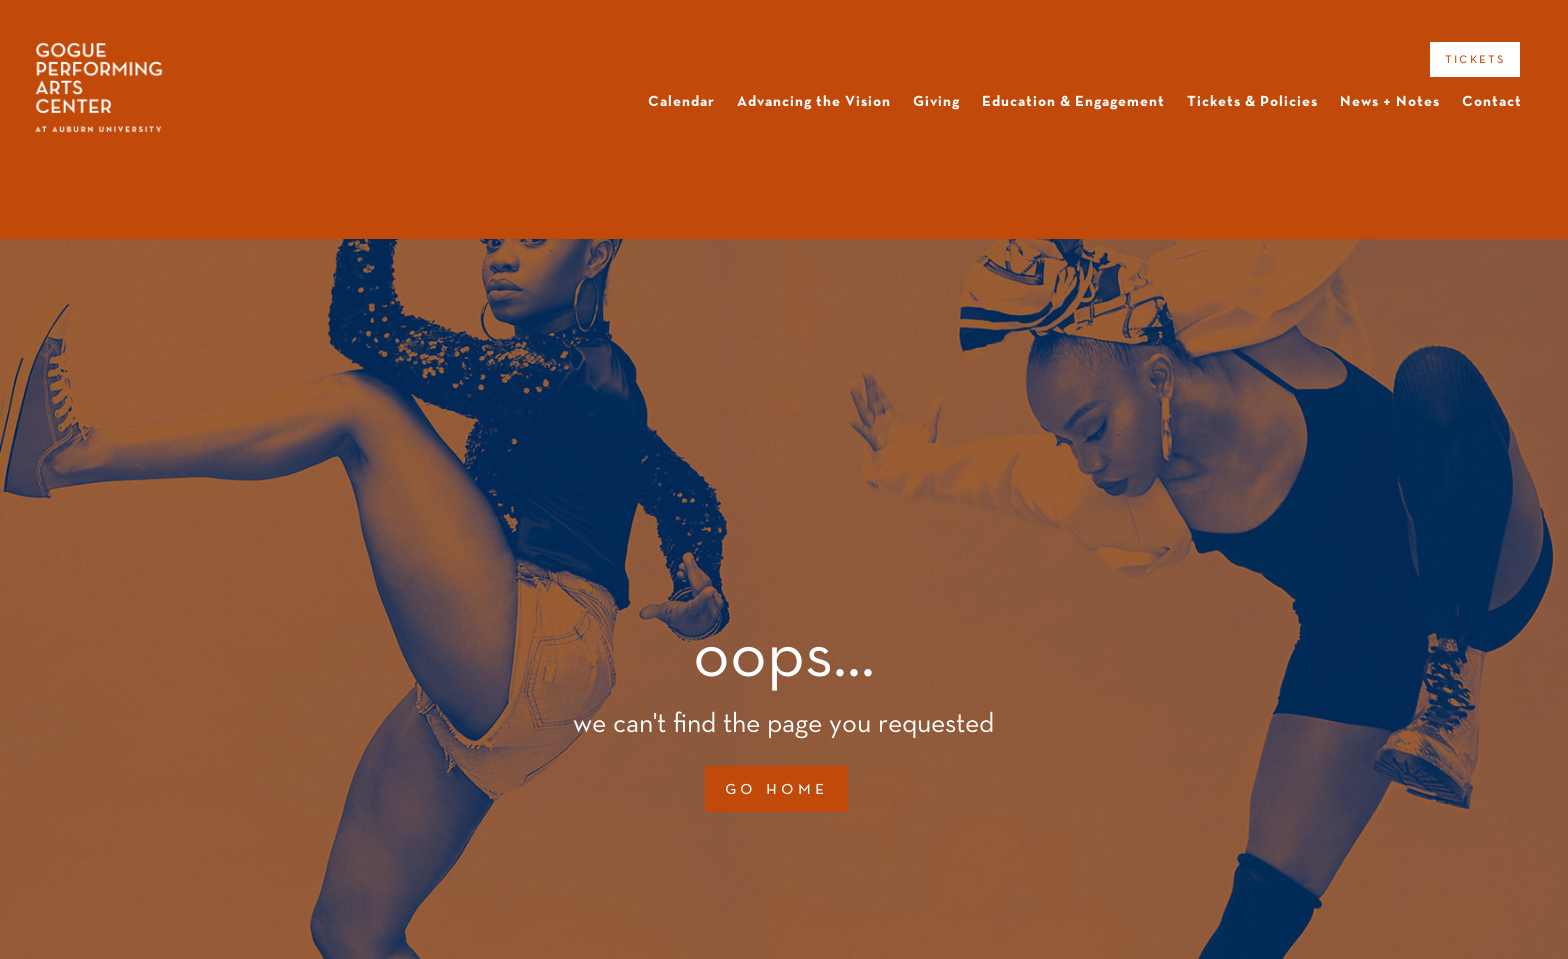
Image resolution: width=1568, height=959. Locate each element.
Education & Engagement (1073, 102)
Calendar (681, 102)
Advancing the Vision (814, 102)
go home (776, 789)
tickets (1475, 59)
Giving (936, 102)
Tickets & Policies (1252, 102)
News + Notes (1390, 102)
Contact (1492, 102)
